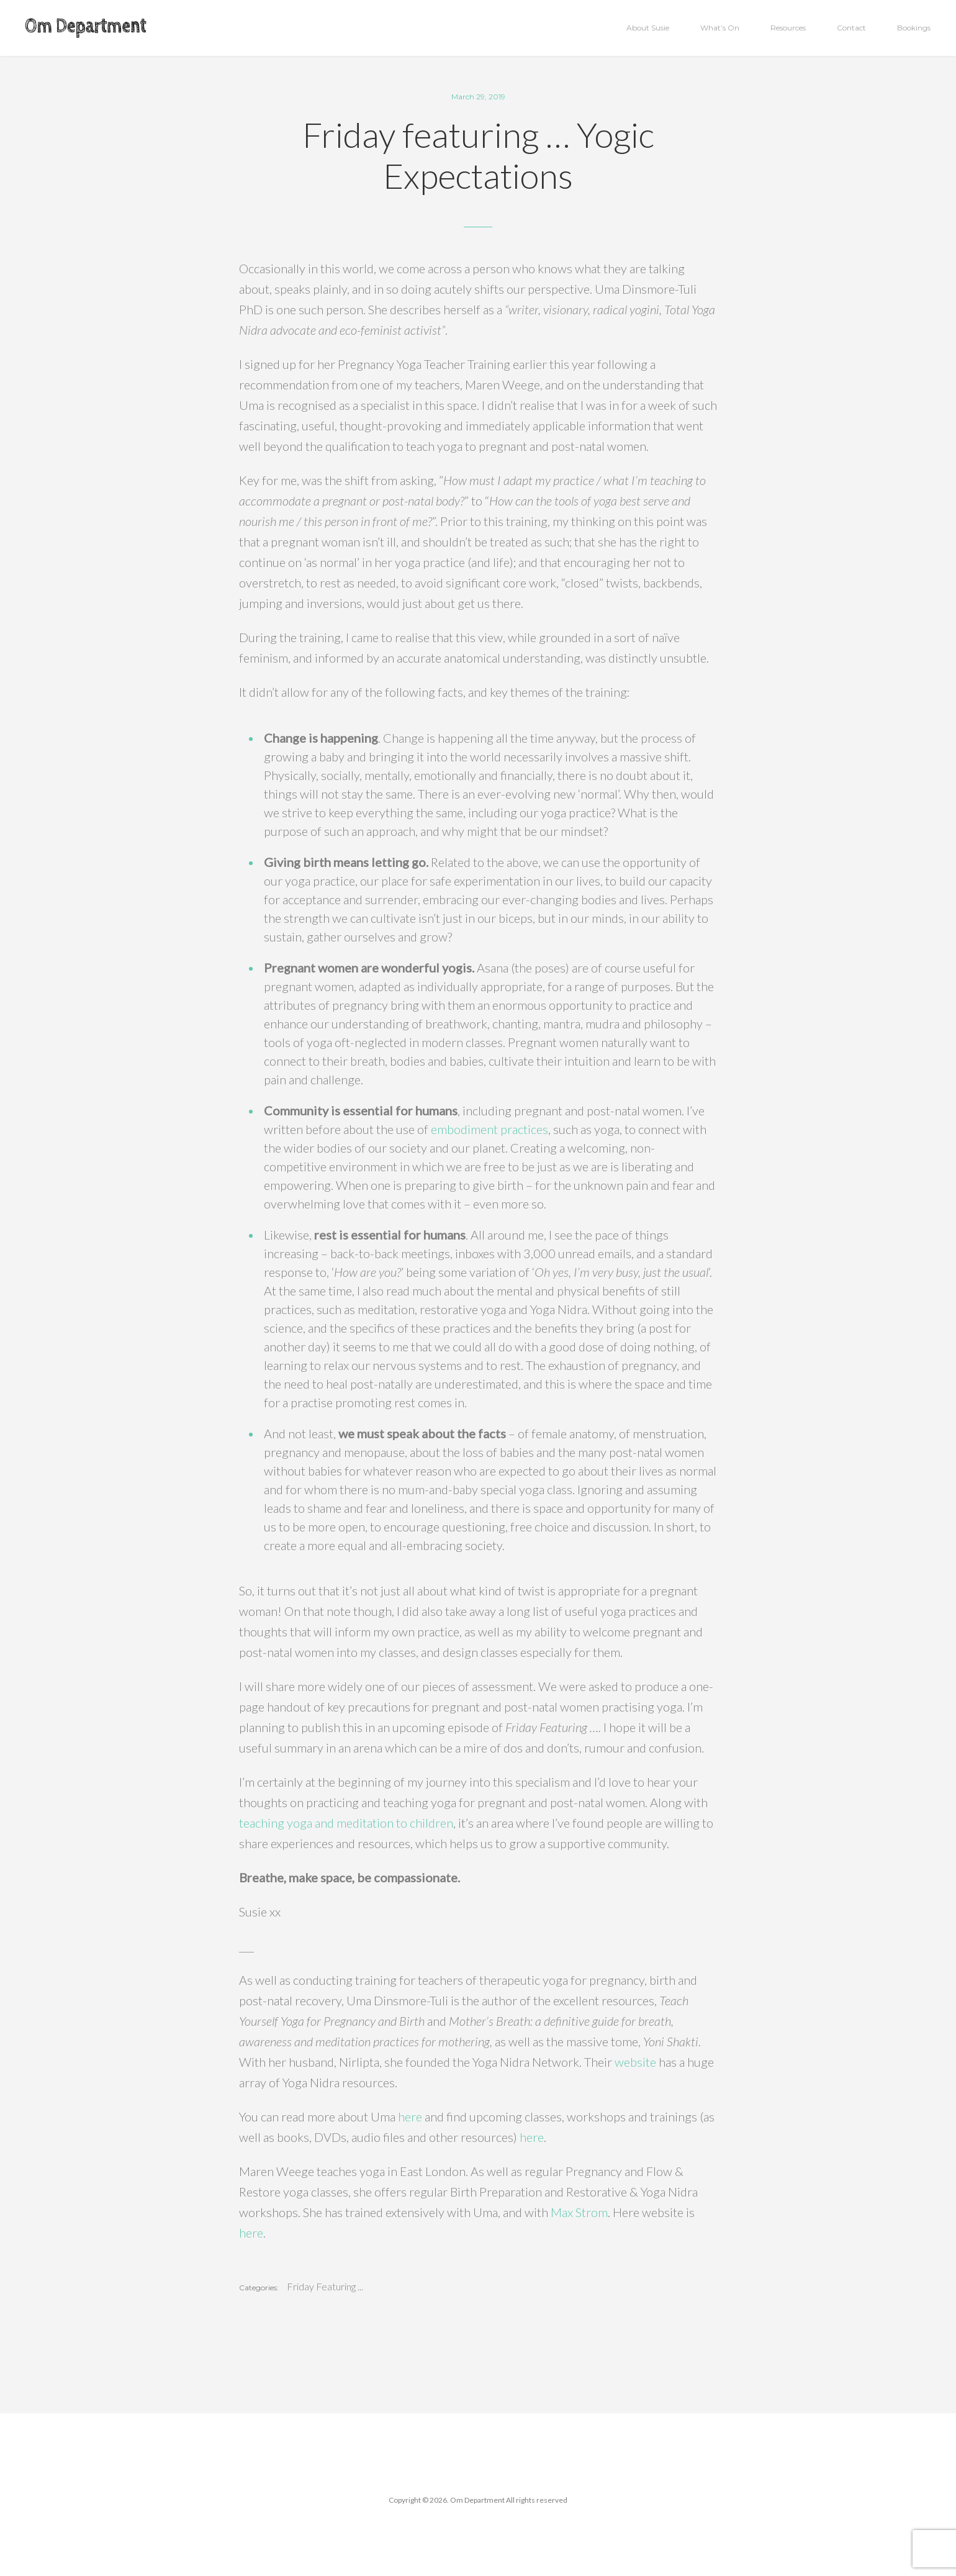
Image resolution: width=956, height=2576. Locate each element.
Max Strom (579, 2212)
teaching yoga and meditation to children (346, 1822)
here (410, 2116)
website (635, 2061)
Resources (788, 27)
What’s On (719, 27)
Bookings (914, 27)
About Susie (647, 27)
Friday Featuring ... (325, 2287)
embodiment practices (489, 1129)
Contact (851, 27)
